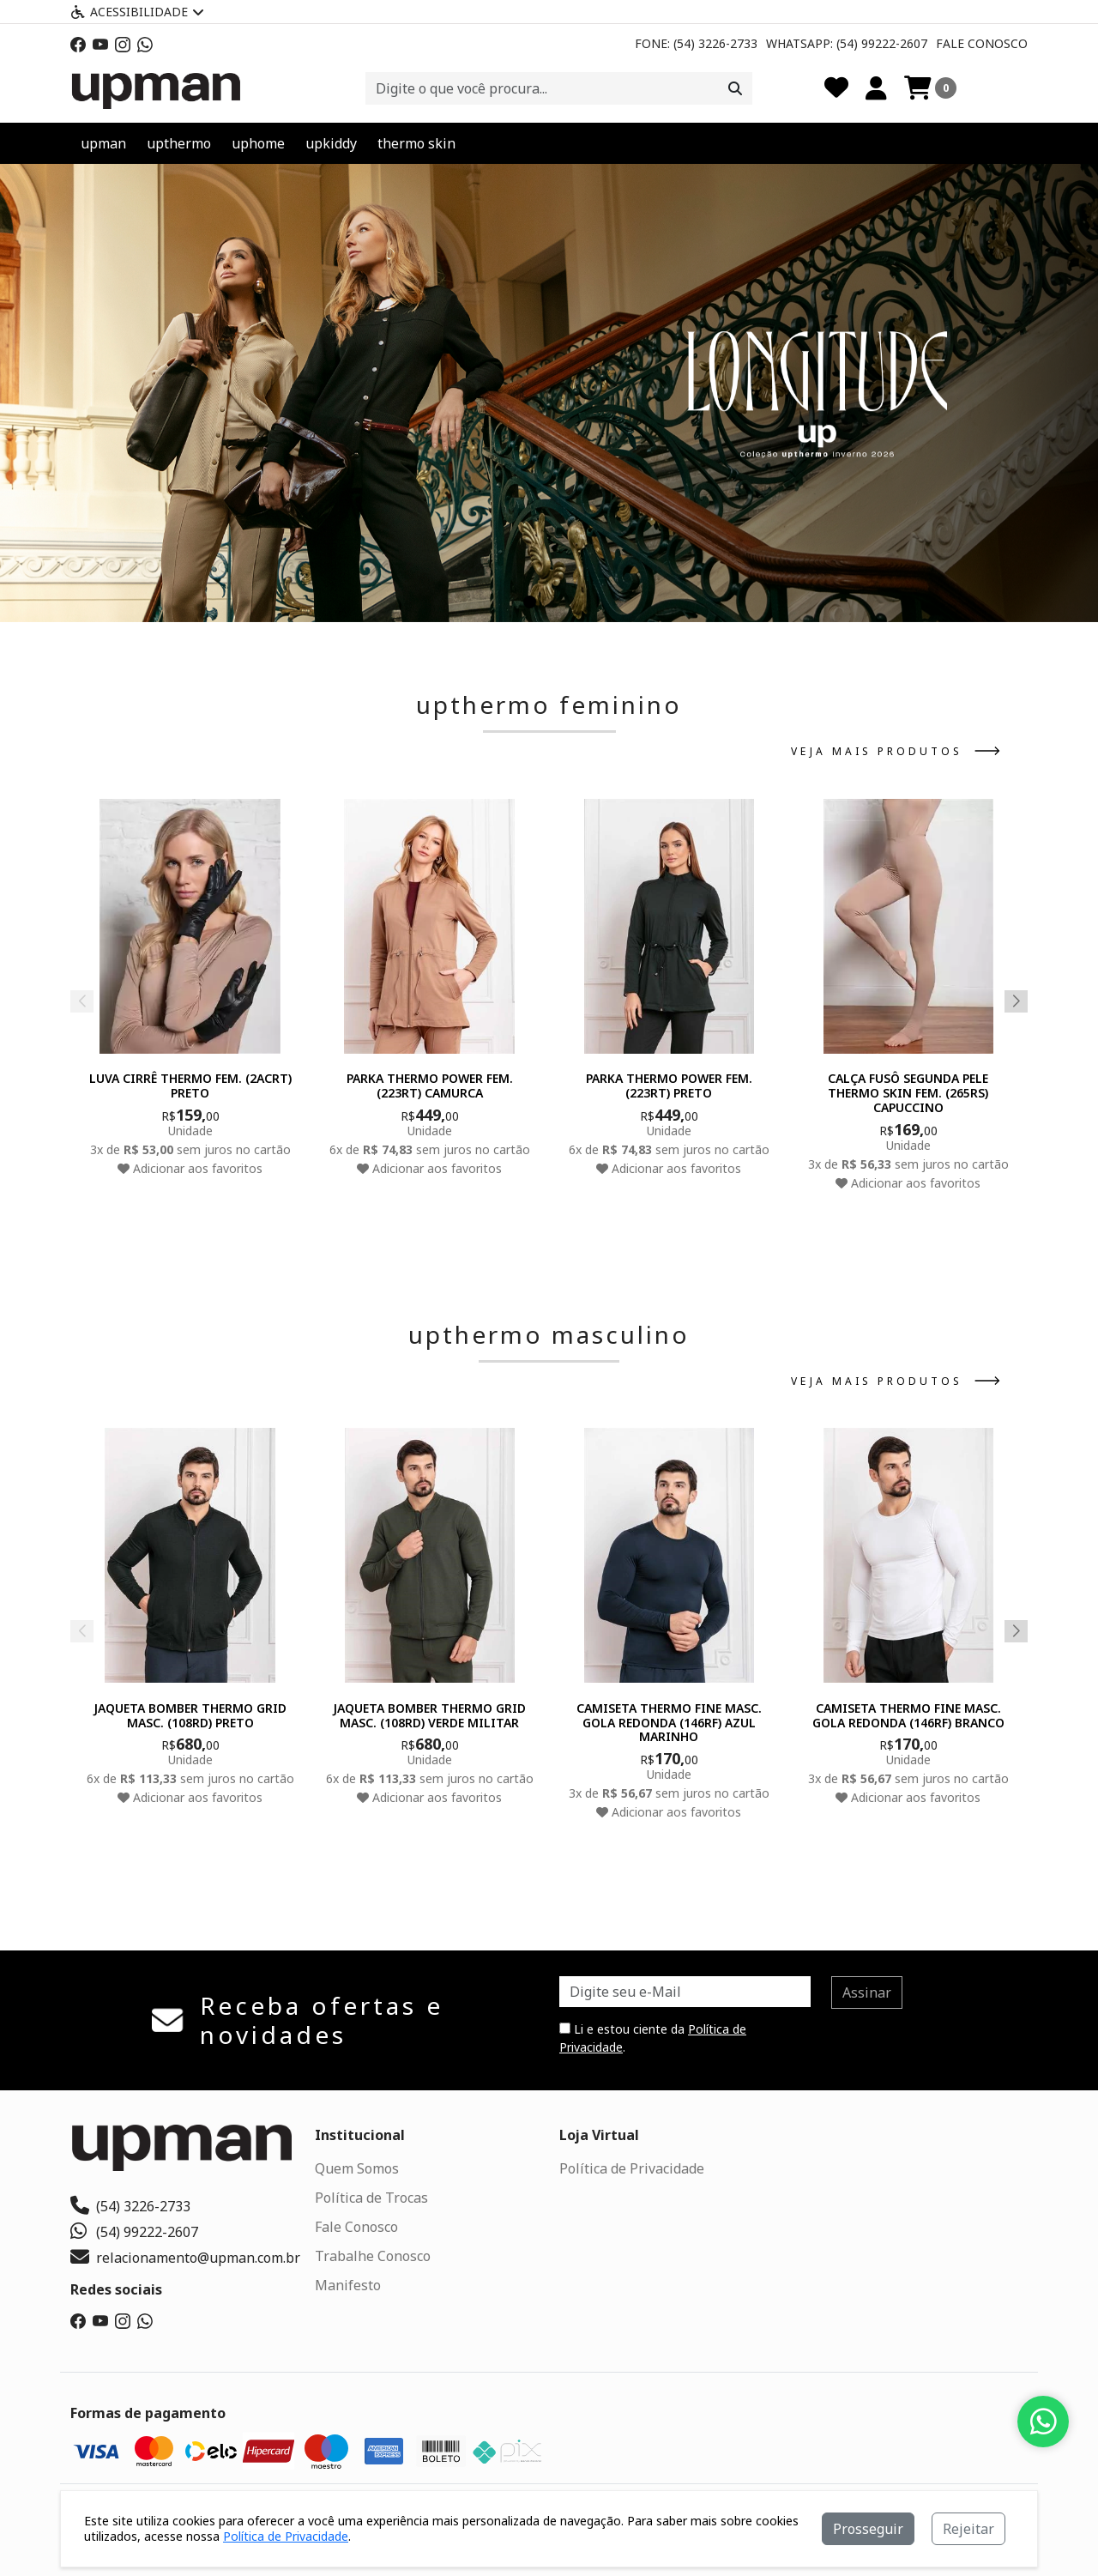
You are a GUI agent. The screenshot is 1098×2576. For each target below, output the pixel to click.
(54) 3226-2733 (130, 2206)
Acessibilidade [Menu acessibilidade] (137, 11)
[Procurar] (735, 88)
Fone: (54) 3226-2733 (696, 43)
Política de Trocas (371, 2197)
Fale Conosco (982, 43)
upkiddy (331, 143)
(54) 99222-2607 (134, 2232)
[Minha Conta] (876, 88)
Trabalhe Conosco (373, 2255)
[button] (529, 602)
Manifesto (348, 2285)
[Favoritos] (836, 88)
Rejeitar (968, 2528)
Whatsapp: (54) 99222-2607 (846, 43)
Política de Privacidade (631, 2168)
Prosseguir (868, 2528)
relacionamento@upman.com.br (185, 2257)
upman (103, 143)
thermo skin (416, 143)
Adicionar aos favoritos (190, 1167)
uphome (258, 143)
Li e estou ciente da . (652, 2038)
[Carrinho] (930, 88)
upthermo (179, 143)
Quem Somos (357, 2168)
